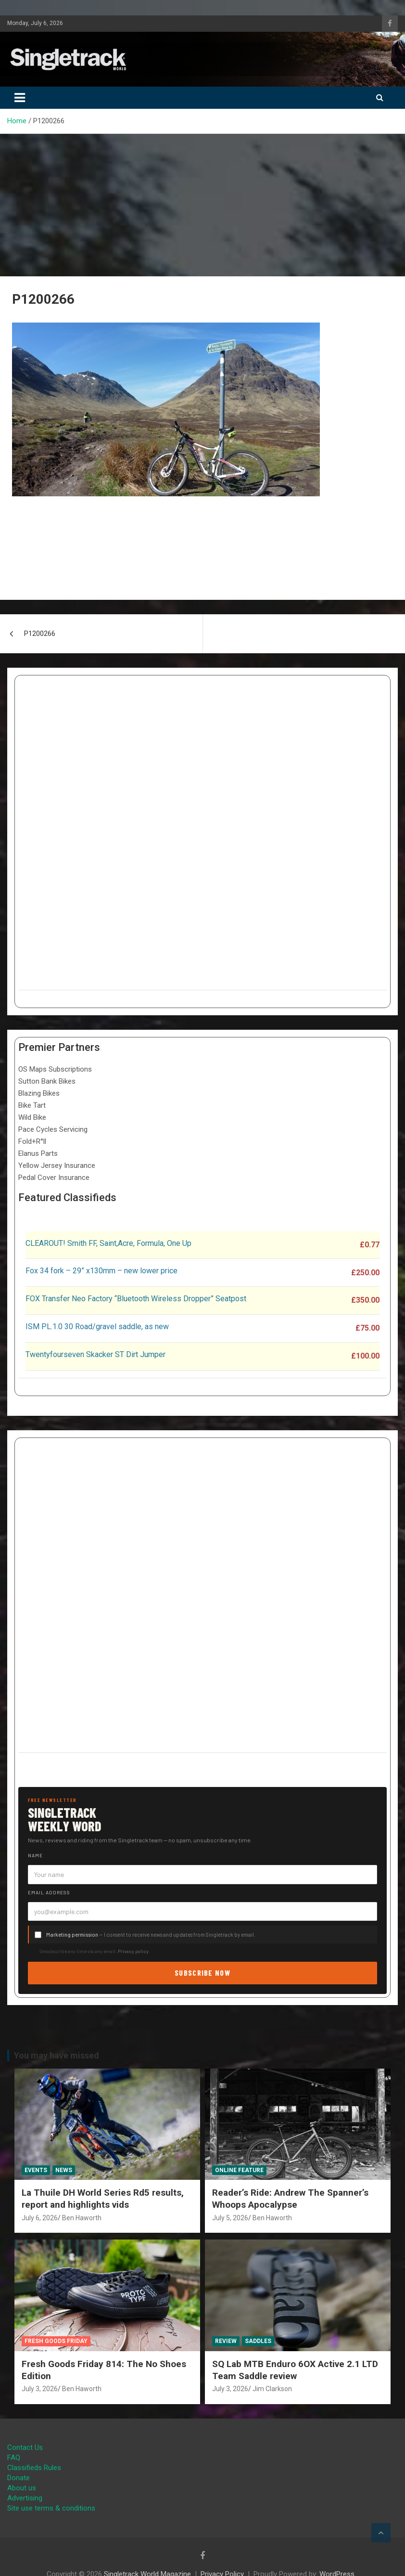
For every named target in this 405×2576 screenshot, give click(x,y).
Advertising (24, 2498)
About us (21, 2488)
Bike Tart (32, 1105)
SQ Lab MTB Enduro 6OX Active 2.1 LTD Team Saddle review (295, 2370)
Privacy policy (133, 1951)
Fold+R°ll (32, 1141)
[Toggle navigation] (19, 98)
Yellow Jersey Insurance (56, 1165)
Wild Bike (32, 1117)
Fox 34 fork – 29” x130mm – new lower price (101, 1270)
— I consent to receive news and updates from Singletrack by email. (150, 1934)
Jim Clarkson (272, 2389)
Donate (18, 2477)
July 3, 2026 (40, 2389)
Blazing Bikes (39, 1093)
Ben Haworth (81, 2218)
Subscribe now (202, 1972)
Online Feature (239, 2170)
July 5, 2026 (230, 2218)
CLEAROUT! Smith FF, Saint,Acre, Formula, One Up (108, 1243)
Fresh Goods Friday (56, 2341)
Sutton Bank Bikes (47, 1081)
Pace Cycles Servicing (53, 1129)
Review (226, 2341)
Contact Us (25, 2447)
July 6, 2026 (40, 2218)
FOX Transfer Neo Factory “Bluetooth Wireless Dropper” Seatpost (135, 1298)
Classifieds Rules (34, 2467)
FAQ (13, 2457)
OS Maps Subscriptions (55, 1069)
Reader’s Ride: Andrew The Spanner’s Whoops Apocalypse (290, 2198)
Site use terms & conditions (51, 2508)
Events (36, 2170)
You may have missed (56, 2055)
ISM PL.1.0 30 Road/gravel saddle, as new (97, 1326)
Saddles (258, 2341)
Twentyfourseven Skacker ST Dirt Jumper (95, 1354)
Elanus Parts (38, 1153)
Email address (49, 1892)
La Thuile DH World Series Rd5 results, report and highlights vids (103, 2198)
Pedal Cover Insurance (53, 1177)
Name (35, 1855)
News (63, 2170)
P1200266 (39, 633)
